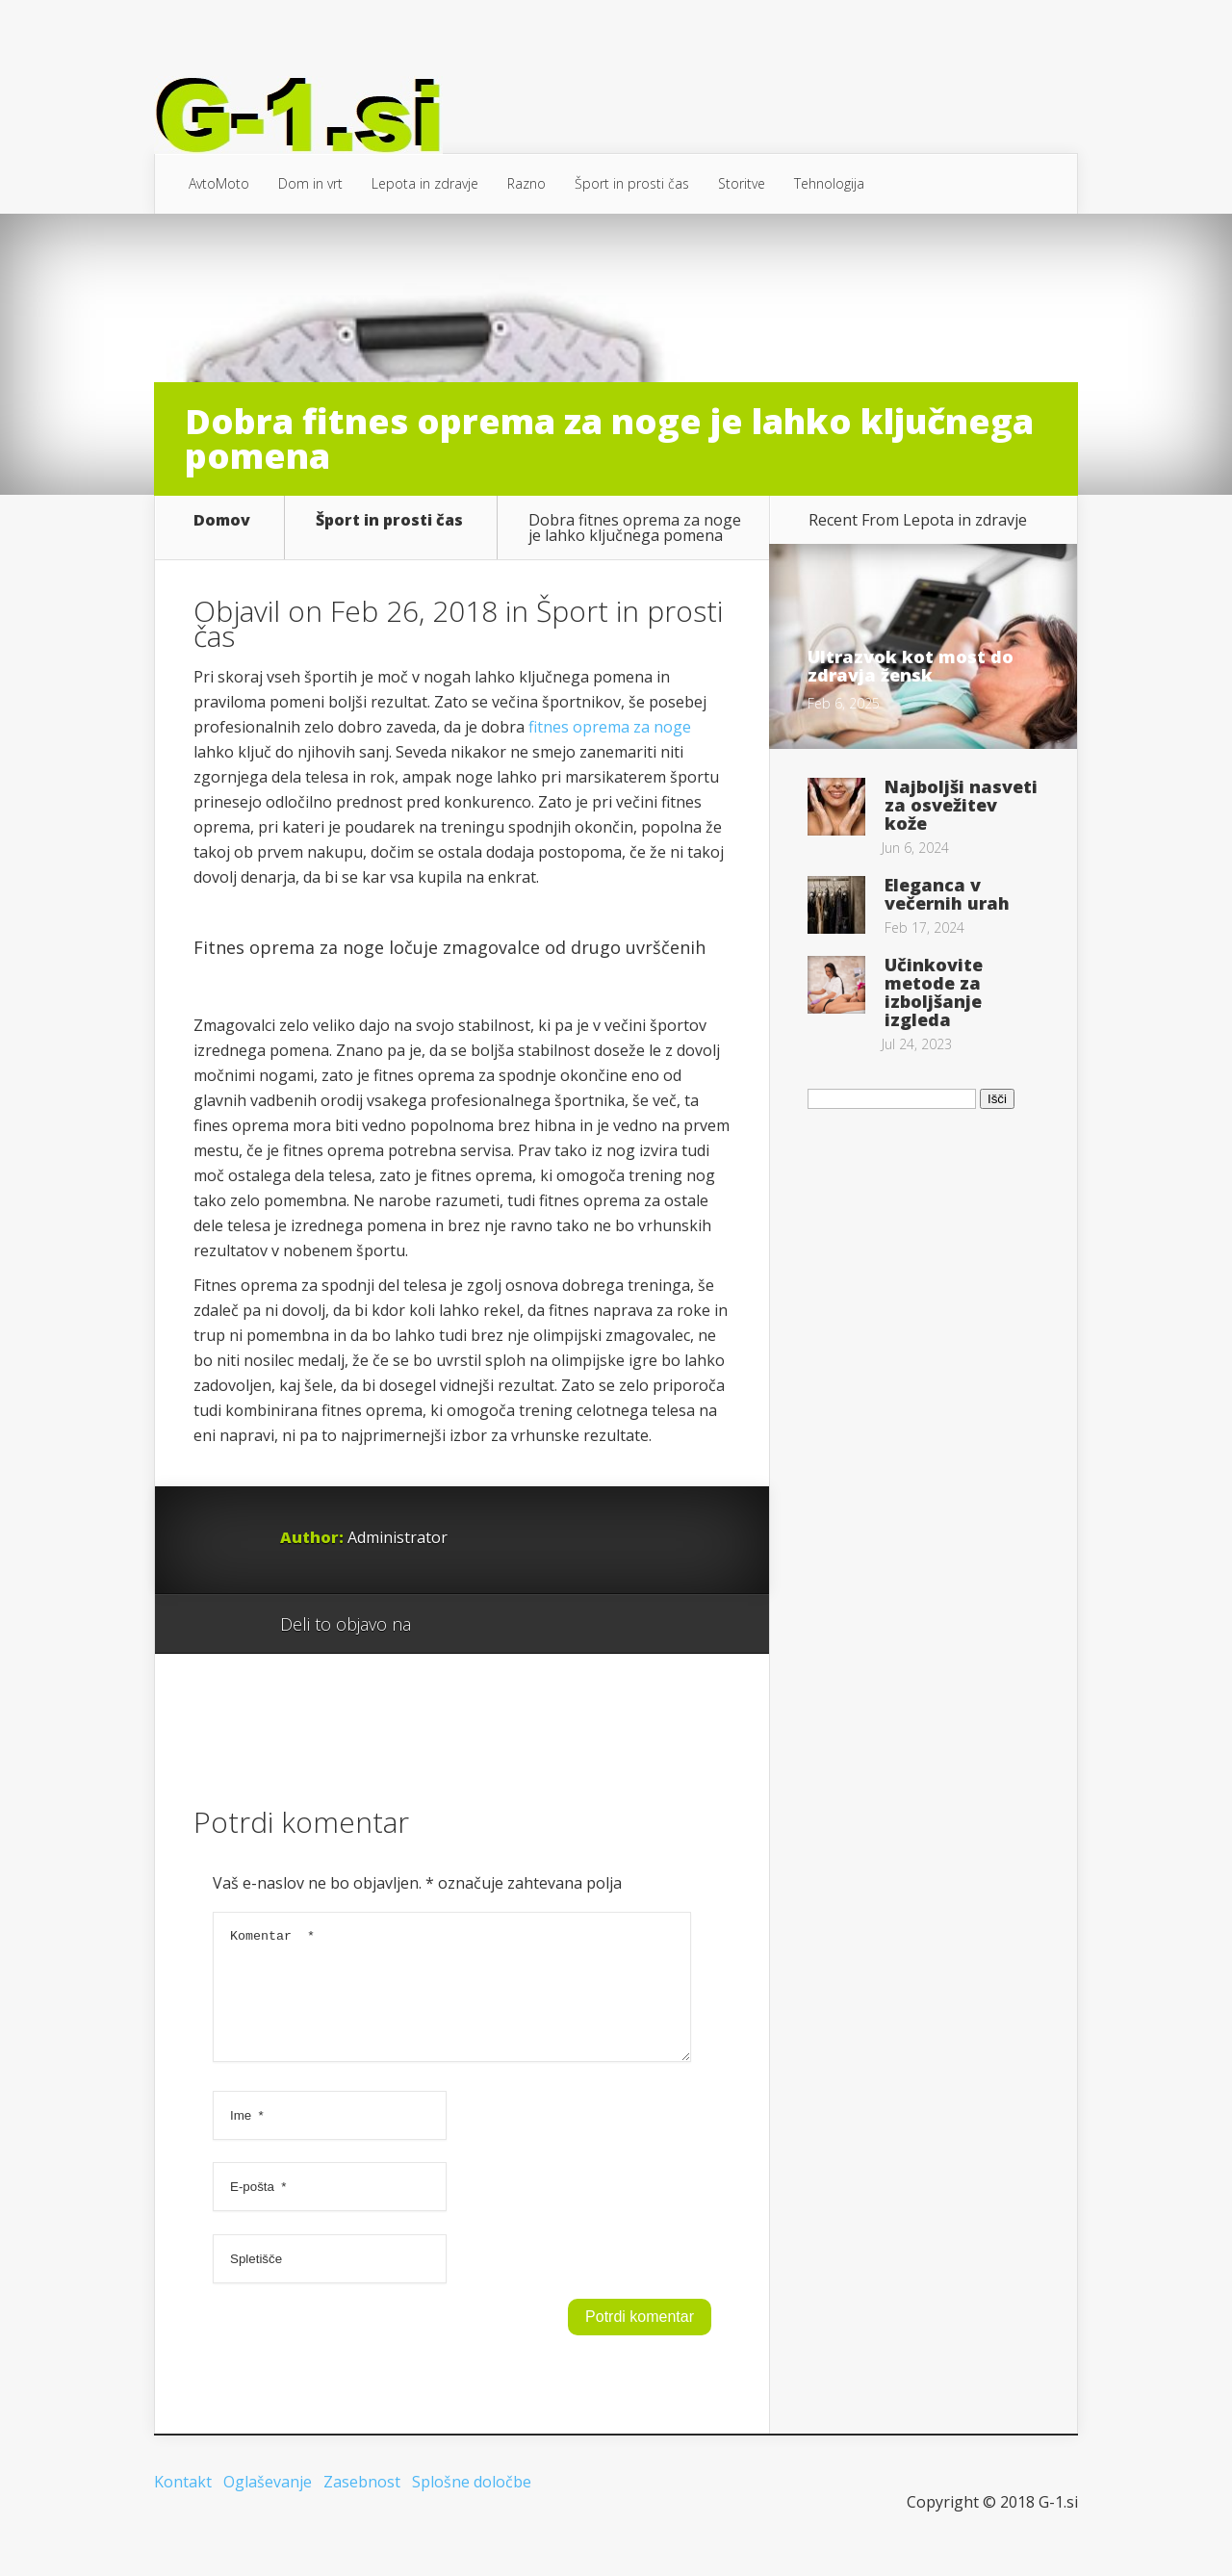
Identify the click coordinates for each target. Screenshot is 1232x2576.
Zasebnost (361, 2504)
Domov (221, 521)
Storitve (741, 183)
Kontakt (183, 2504)
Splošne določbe (471, 2504)
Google (445, 1625)
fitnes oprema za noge (609, 726)
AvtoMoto (219, 183)
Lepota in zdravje (425, 183)
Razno (526, 183)
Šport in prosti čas (632, 183)
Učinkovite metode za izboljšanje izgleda (934, 992)
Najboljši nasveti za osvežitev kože (961, 805)
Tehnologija (829, 183)
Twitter (518, 1625)
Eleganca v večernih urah (947, 893)
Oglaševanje (267, 2504)
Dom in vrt (310, 183)
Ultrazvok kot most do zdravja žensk (911, 665)
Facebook (482, 1625)
